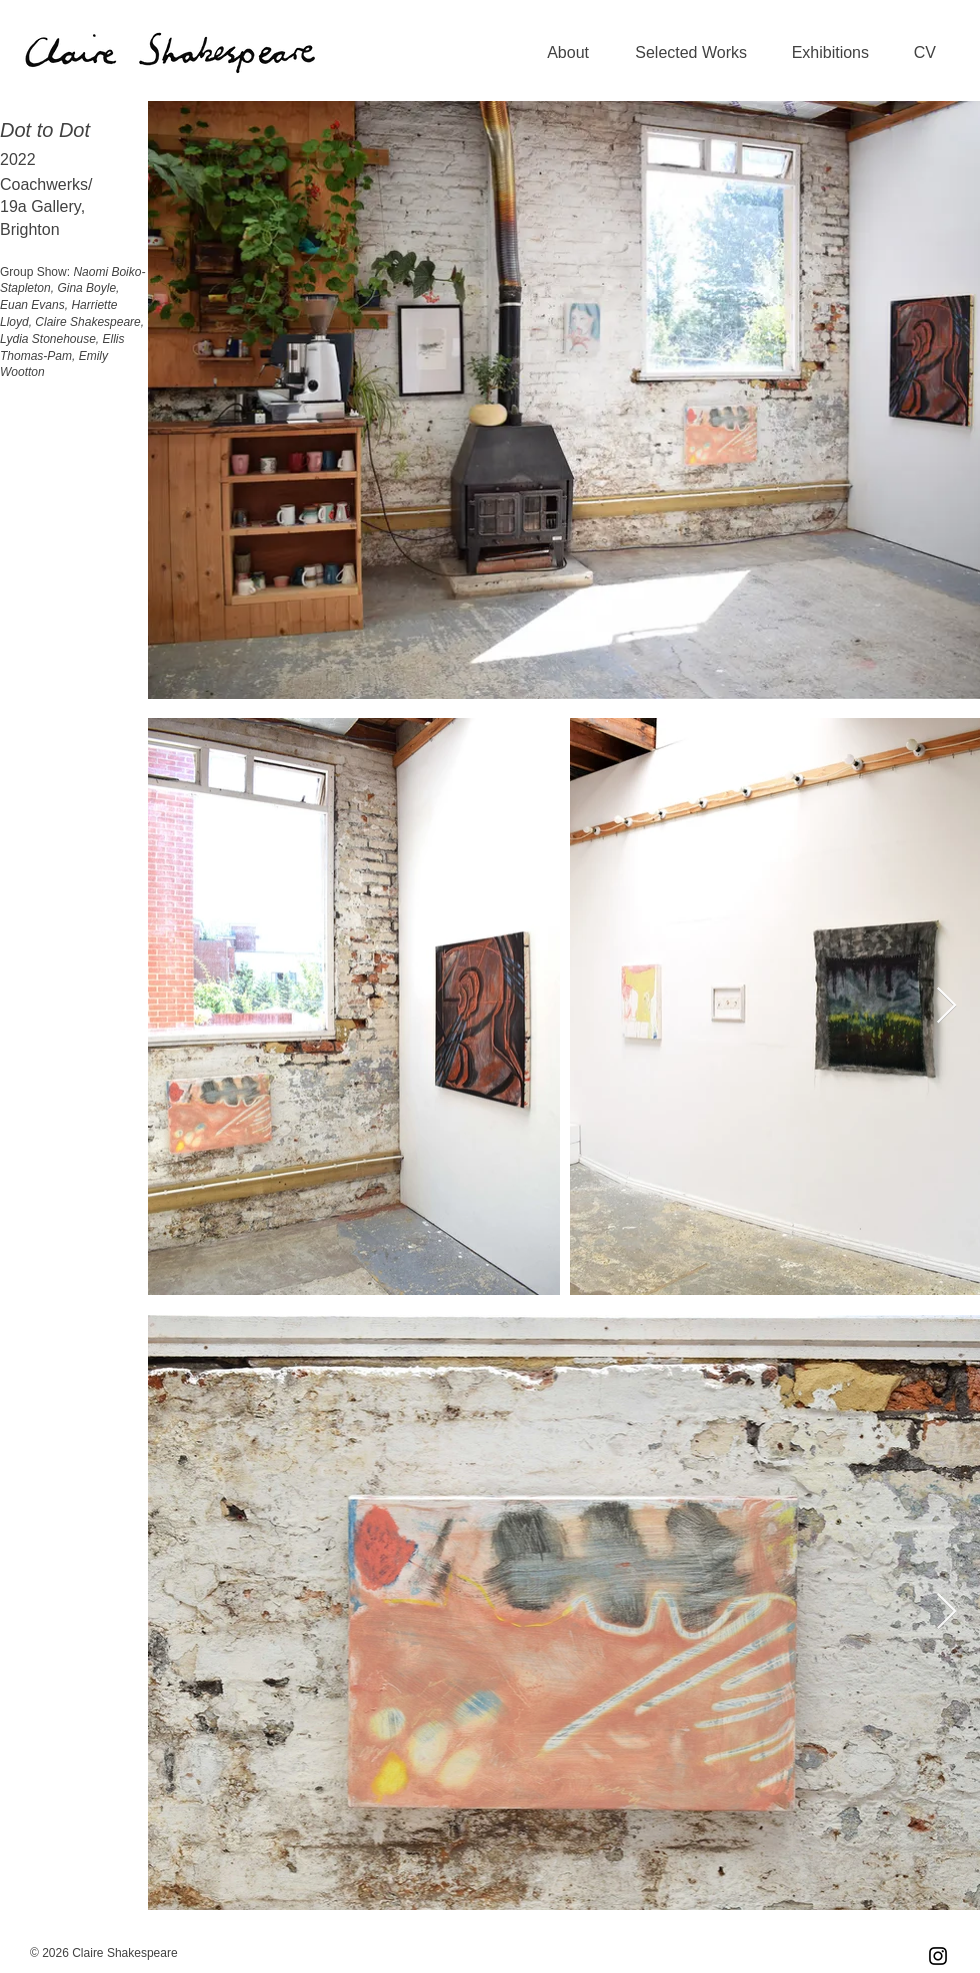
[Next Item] (946, 1006)
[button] (683, 53)
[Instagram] (938, 1956)
